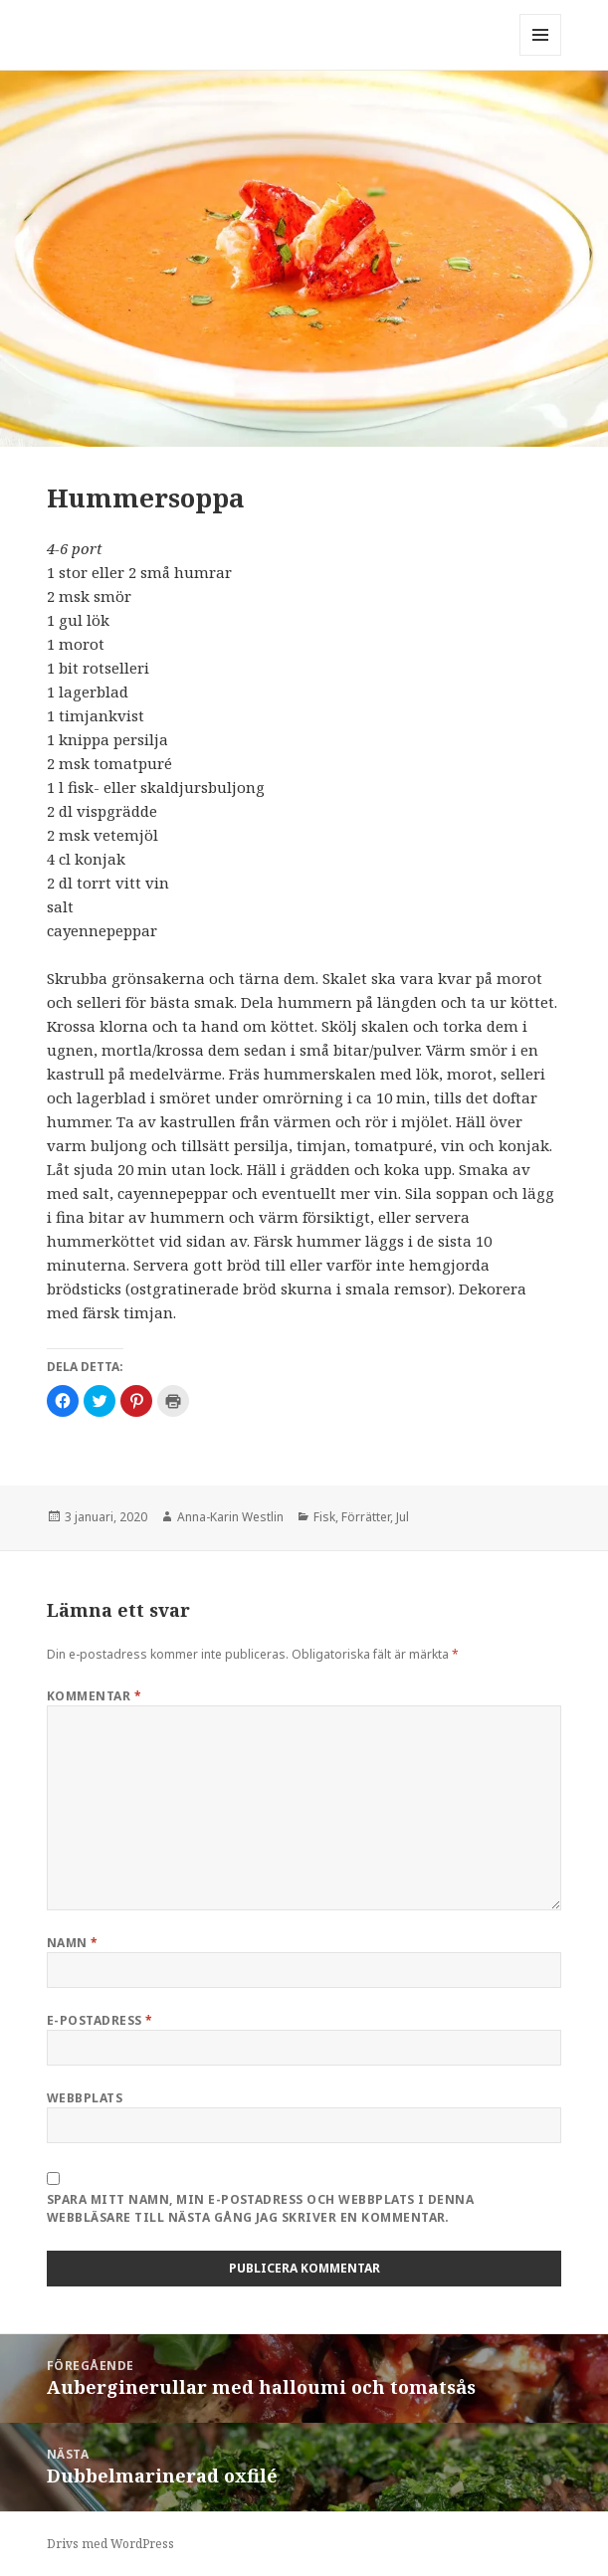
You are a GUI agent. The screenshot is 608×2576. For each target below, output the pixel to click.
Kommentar (94, 1695)
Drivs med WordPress (110, 2543)
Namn (73, 1942)
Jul (402, 1516)
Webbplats (84, 2097)
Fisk (324, 1516)
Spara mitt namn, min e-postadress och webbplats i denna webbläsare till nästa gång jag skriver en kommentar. (260, 2208)
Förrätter (365, 1516)
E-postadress (100, 2020)
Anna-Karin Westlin (230, 1516)
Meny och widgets (540, 55)
